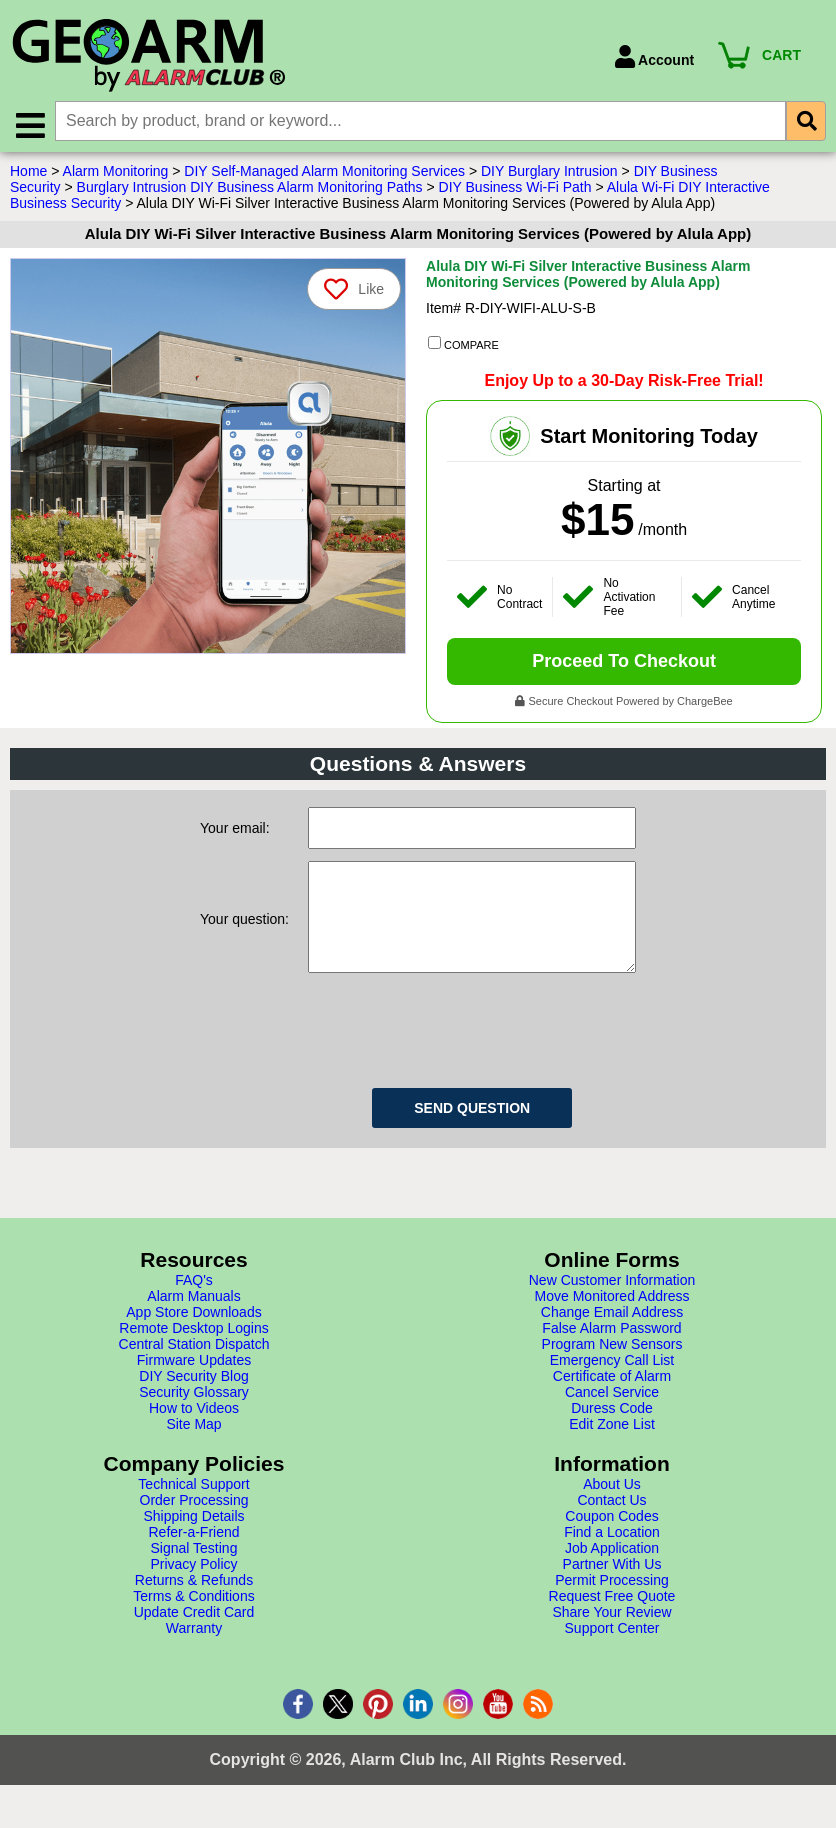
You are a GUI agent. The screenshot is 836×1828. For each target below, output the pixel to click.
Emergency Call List (612, 1382)
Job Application (612, 1570)
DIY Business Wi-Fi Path (515, 189)
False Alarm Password (611, 1350)
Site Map (193, 1446)
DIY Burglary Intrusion (549, 173)
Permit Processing (612, 1602)
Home (28, 173)
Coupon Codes (611, 1538)
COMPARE (463, 346)
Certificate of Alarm (612, 1398)
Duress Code (612, 1430)
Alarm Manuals (193, 1318)
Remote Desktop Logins (193, 1350)
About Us (612, 1506)
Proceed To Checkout (624, 663)
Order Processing (194, 1522)
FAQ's (194, 1302)
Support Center (612, 1650)
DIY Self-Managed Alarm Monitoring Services (324, 173)
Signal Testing (194, 1570)
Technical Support (193, 1506)
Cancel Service (612, 1414)
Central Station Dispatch (194, 1366)
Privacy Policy (193, 1586)
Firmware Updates (194, 1382)
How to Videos (194, 1430)
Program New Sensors (612, 1366)
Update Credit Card (194, 1634)
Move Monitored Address (612, 1318)
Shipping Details (193, 1538)
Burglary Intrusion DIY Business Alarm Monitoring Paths (250, 189)
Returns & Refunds (194, 1602)
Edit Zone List (612, 1446)
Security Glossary (194, 1414)
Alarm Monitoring (116, 173)
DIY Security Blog (193, 1398)
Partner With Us (612, 1586)
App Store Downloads (193, 1334)
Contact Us (611, 1522)
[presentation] (460, 1049)
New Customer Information (612, 1302)
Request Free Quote (612, 1618)
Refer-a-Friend (193, 1554)
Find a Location (612, 1554)
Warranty (194, 1650)
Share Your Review (611, 1634)
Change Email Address (612, 1334)
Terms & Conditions (193, 1618)
